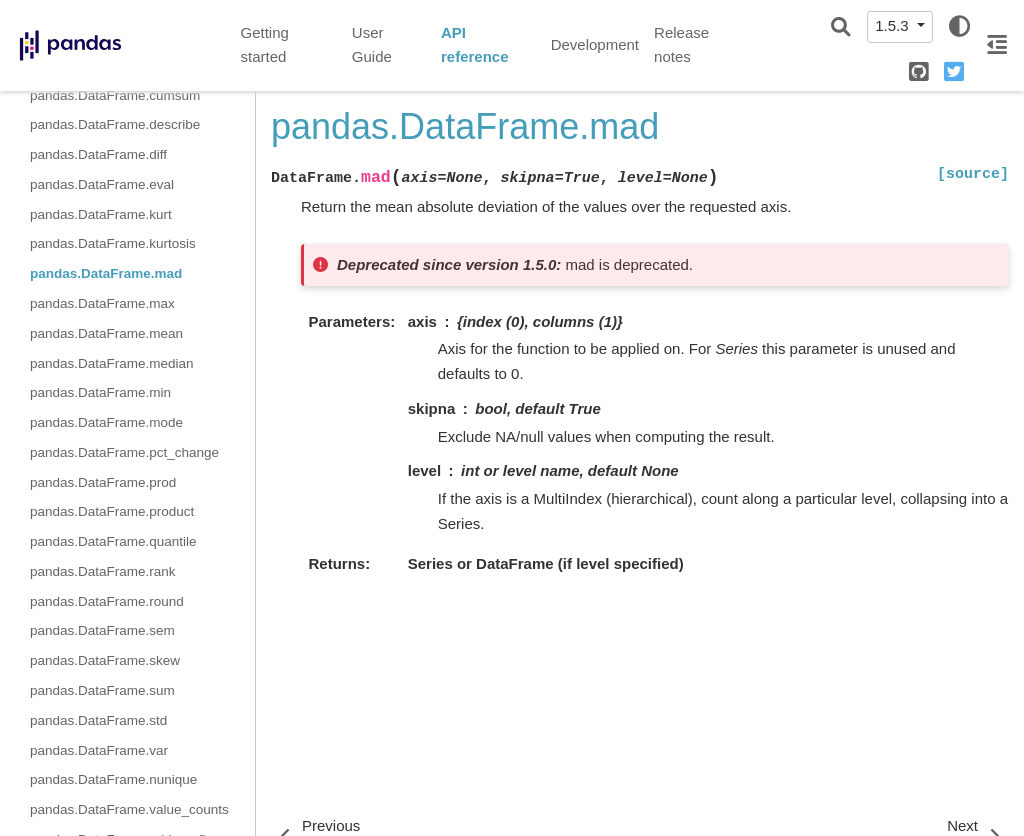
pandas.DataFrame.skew (105, 660)
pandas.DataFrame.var (99, 750)
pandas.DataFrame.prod (103, 482)
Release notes (681, 45)
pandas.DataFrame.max (102, 303)
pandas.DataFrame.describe (115, 124)
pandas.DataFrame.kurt (101, 214)
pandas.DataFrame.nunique (113, 779)
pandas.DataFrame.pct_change (124, 452)
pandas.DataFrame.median (112, 363)
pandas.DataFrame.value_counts (129, 809)
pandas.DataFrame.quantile (113, 541)
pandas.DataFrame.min (100, 392)
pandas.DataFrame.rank (103, 571)
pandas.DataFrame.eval (102, 184)
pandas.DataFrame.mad (106, 273)
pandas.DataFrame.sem (102, 630)
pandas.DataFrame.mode (106, 422)
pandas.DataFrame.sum (102, 690)
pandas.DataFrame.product (112, 511)
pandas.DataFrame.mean (106, 333)
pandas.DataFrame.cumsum (115, 95)
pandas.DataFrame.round (107, 601)
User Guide (372, 45)
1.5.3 (894, 25)
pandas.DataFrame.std (98, 720)
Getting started (265, 45)
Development (595, 44)
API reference (475, 45)
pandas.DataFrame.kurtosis (113, 243)
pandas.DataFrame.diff (98, 154)
